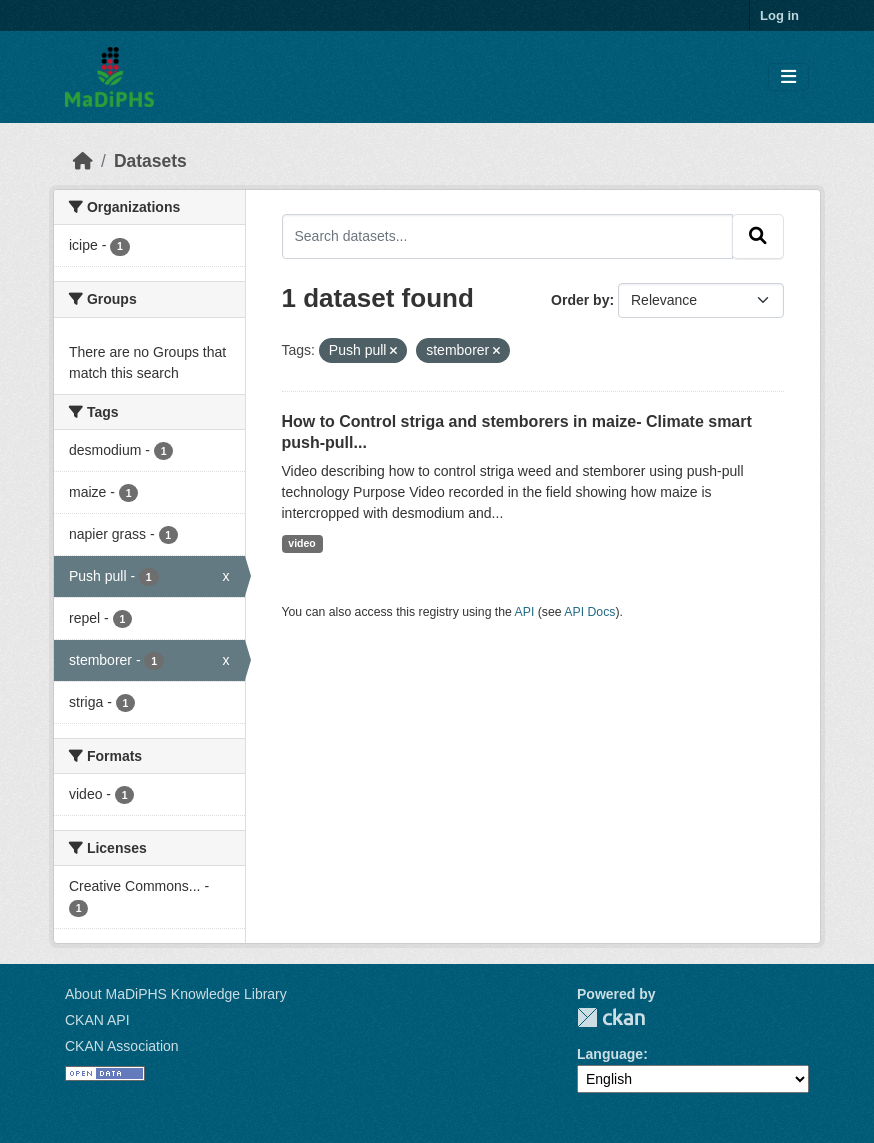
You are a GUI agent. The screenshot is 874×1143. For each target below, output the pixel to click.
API (525, 612)
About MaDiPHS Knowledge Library (176, 994)
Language (610, 1054)
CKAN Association (122, 1046)
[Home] (83, 161)
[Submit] (758, 236)
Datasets (150, 161)
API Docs (589, 612)
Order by (580, 300)
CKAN (611, 1017)
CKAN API (97, 1020)
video (301, 543)
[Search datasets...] (508, 236)
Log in (779, 15)
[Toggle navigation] (788, 77)
